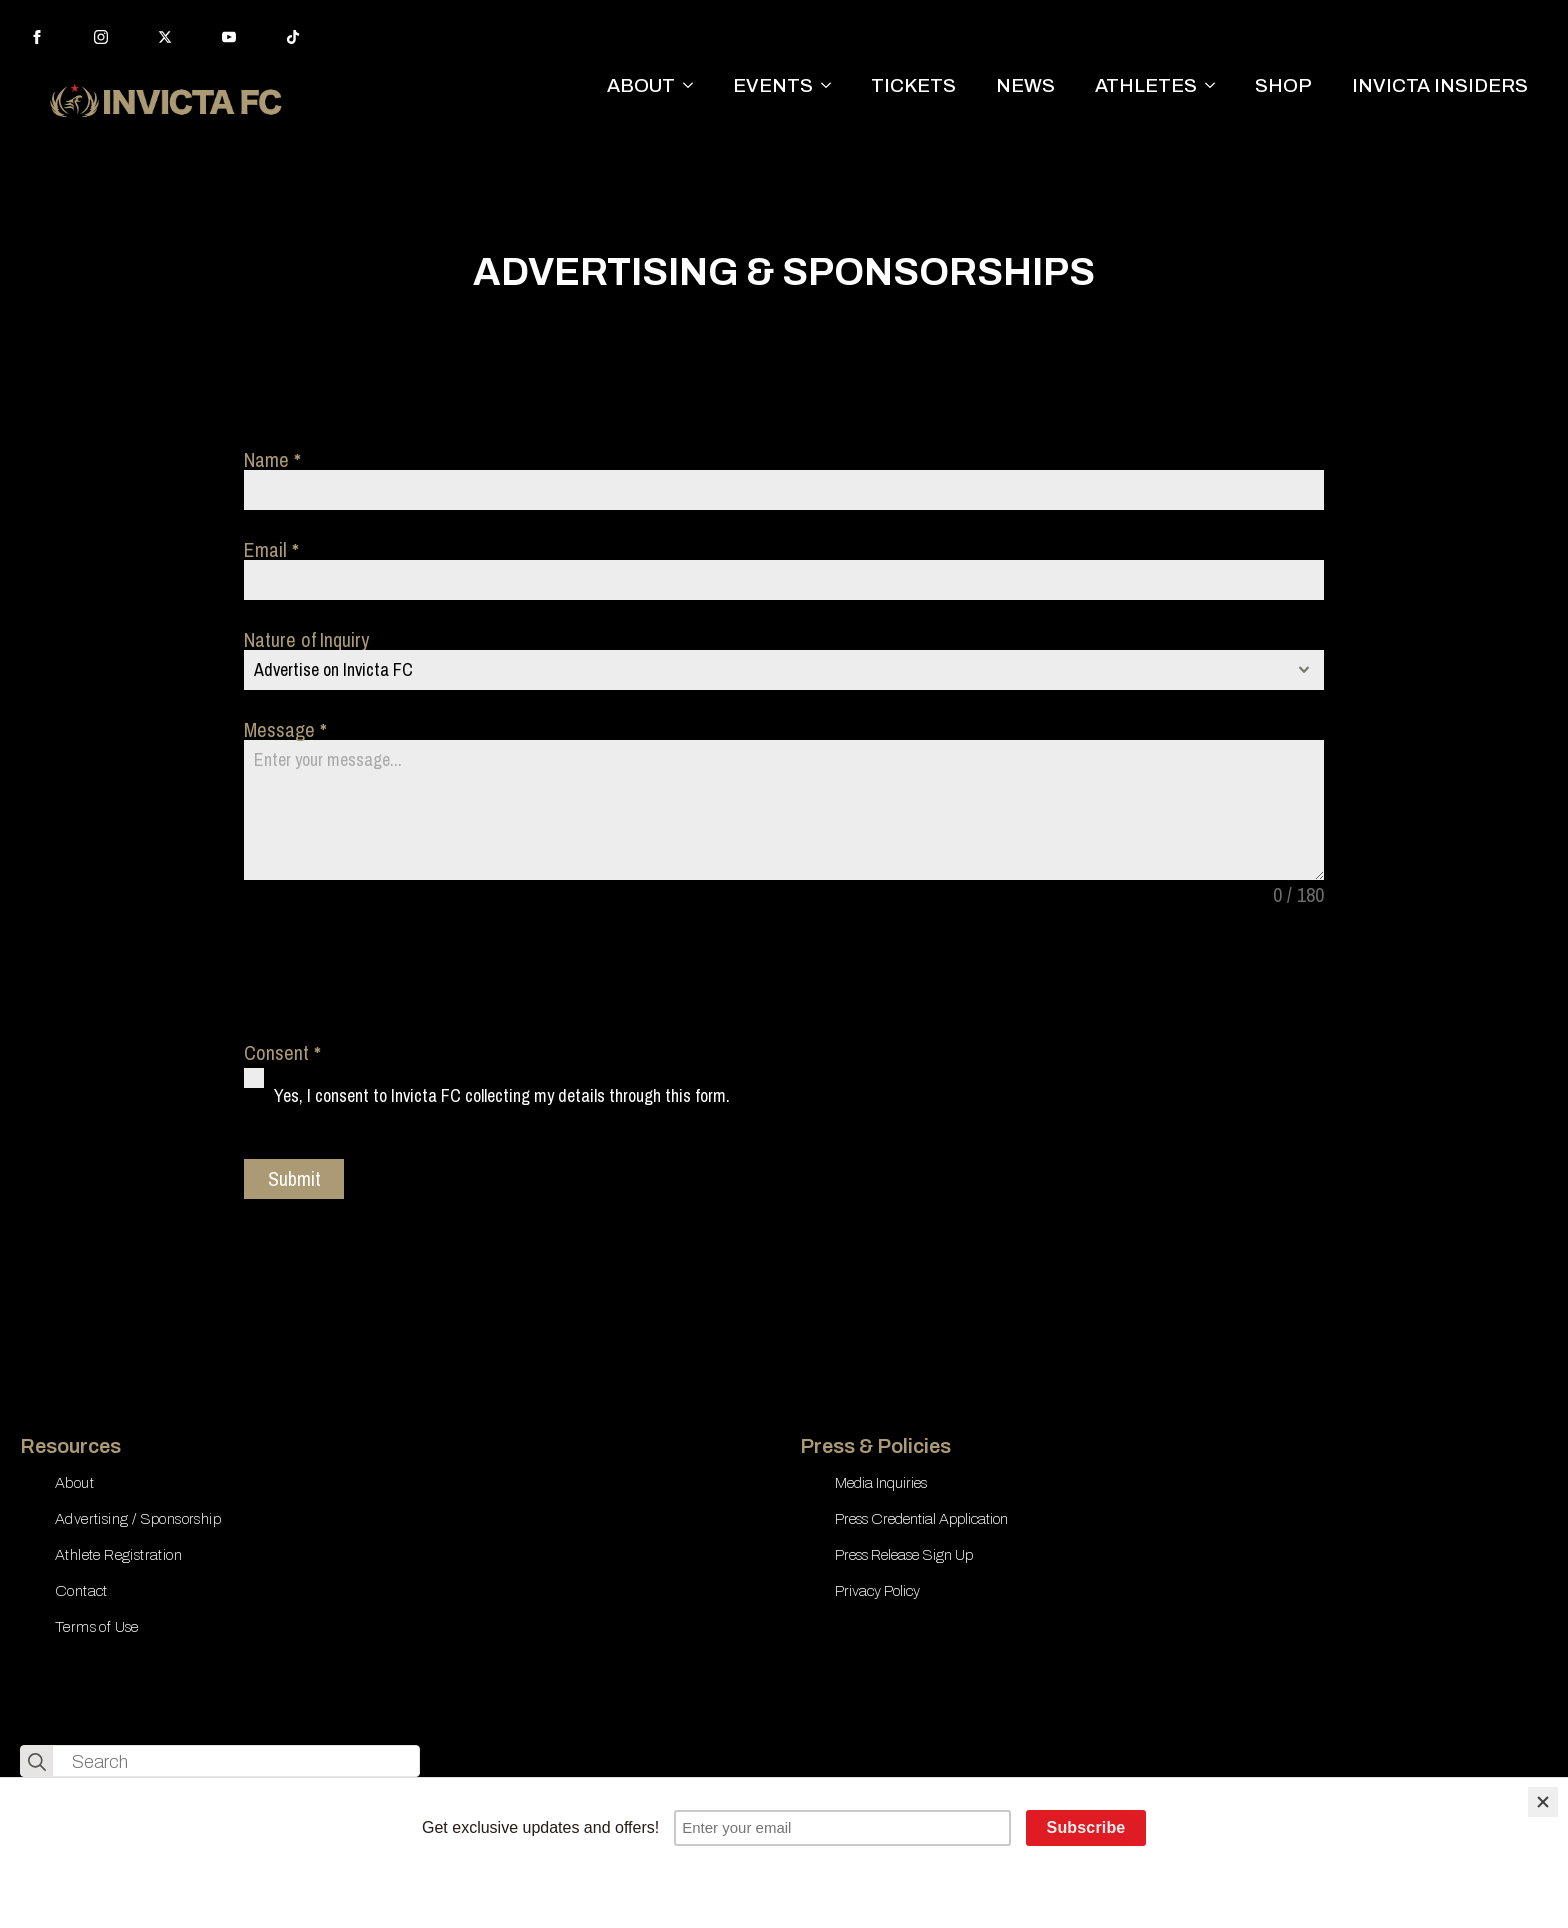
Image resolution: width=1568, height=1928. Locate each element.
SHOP (1283, 85)
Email (271, 550)
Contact (81, 1591)
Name (272, 460)
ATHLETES (1146, 85)
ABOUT (641, 85)
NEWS (1025, 85)
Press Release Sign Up (904, 1555)
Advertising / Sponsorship (138, 1519)
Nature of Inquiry (306, 640)
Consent (282, 1053)
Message (285, 730)
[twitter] (165, 37)
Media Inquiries (881, 1483)
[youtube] (229, 37)
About (74, 1483)
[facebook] (37, 37)
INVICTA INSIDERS (1440, 85)
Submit (294, 1178)
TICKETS (913, 85)
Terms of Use (97, 1627)
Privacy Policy (877, 1591)
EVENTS (773, 85)
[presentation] (396, 974)
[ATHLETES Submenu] (1216, 85)
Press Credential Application (921, 1519)
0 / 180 (1298, 895)
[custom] (293, 37)
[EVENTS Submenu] (832, 85)
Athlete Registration (118, 1555)
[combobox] (784, 670)
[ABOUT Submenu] (694, 85)
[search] (37, 1762)
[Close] (1543, 1802)
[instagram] (101, 37)
